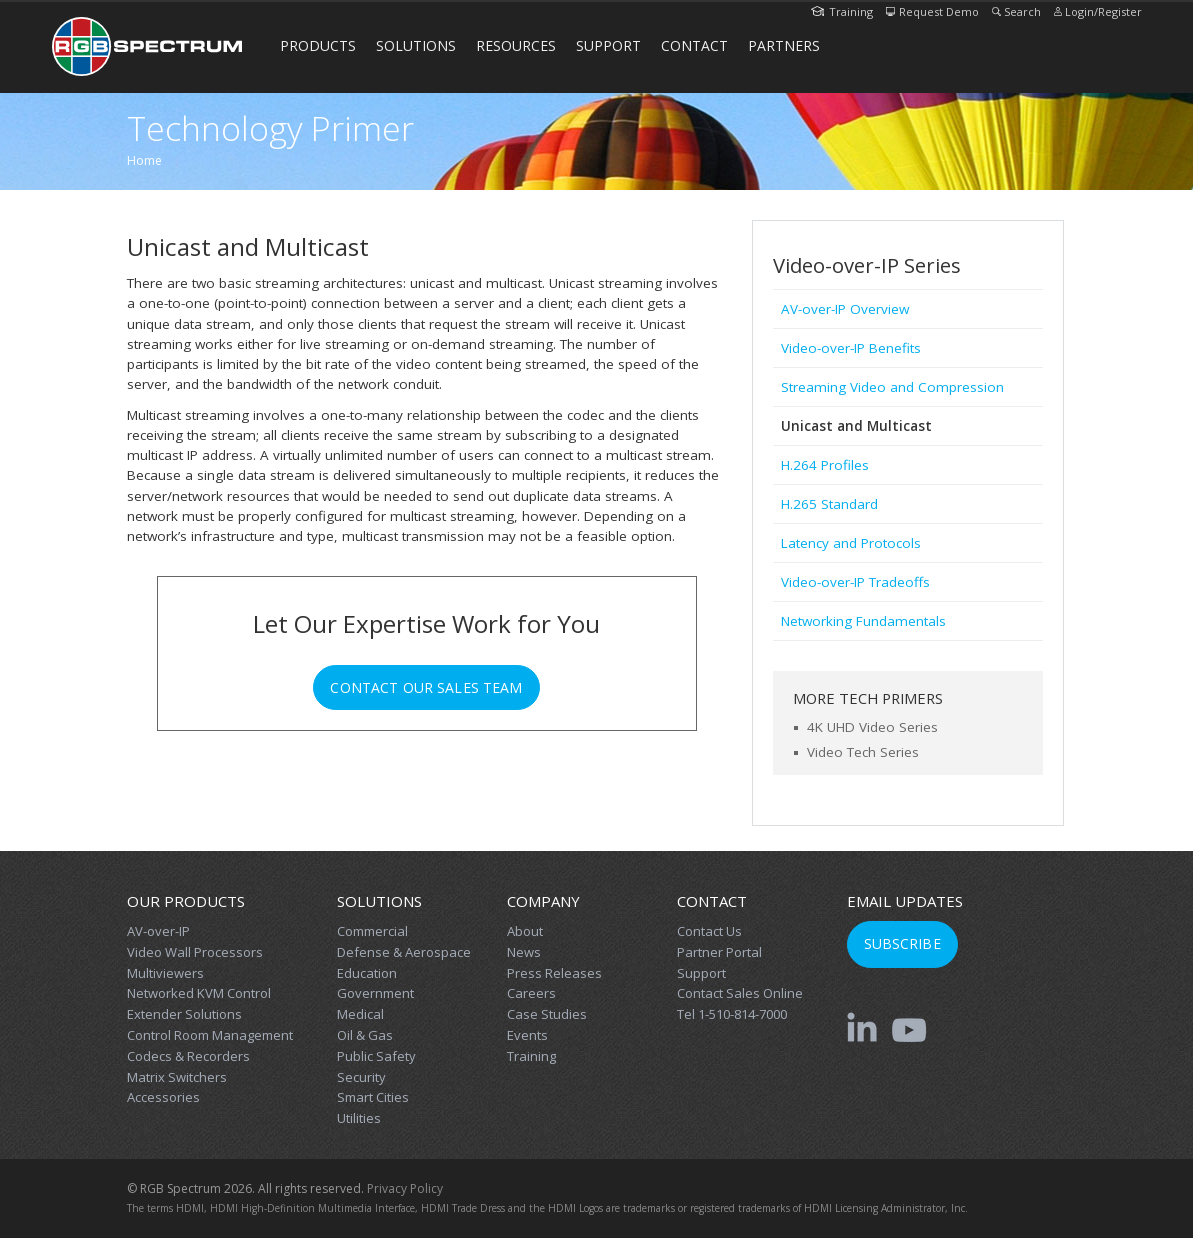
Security (361, 1077)
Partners (784, 45)
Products (318, 45)
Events (527, 1035)
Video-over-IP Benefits (851, 348)
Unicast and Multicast (856, 426)
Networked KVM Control (199, 993)
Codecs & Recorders (188, 1056)
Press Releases (554, 973)
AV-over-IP (158, 931)
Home (144, 160)
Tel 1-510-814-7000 (732, 1014)
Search (1016, 11)
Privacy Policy (405, 1188)
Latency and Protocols (851, 543)
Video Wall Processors (195, 952)
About (525, 931)
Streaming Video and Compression (892, 387)
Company (543, 901)
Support (608, 45)
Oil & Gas (365, 1035)
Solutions (416, 45)
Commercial (372, 931)
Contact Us (709, 931)
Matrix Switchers (177, 1077)
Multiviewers (165, 973)
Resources (516, 45)
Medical (360, 1014)
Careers (531, 993)
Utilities (359, 1118)
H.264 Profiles (825, 465)
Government (375, 993)
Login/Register (1098, 11)
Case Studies (547, 1014)
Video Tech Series (863, 752)
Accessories (163, 1097)
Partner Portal (719, 952)
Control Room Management (210, 1035)
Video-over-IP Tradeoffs (855, 582)
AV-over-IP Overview (845, 309)
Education (367, 973)
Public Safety (376, 1056)
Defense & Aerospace (404, 952)
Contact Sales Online (740, 993)
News (524, 952)
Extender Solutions (184, 1014)
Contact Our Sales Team (426, 687)
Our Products (186, 901)
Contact (694, 45)
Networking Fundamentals (863, 621)
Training (842, 11)
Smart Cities (373, 1097)
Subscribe (902, 943)
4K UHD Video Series (872, 727)
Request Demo (932, 11)
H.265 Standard (829, 504)
